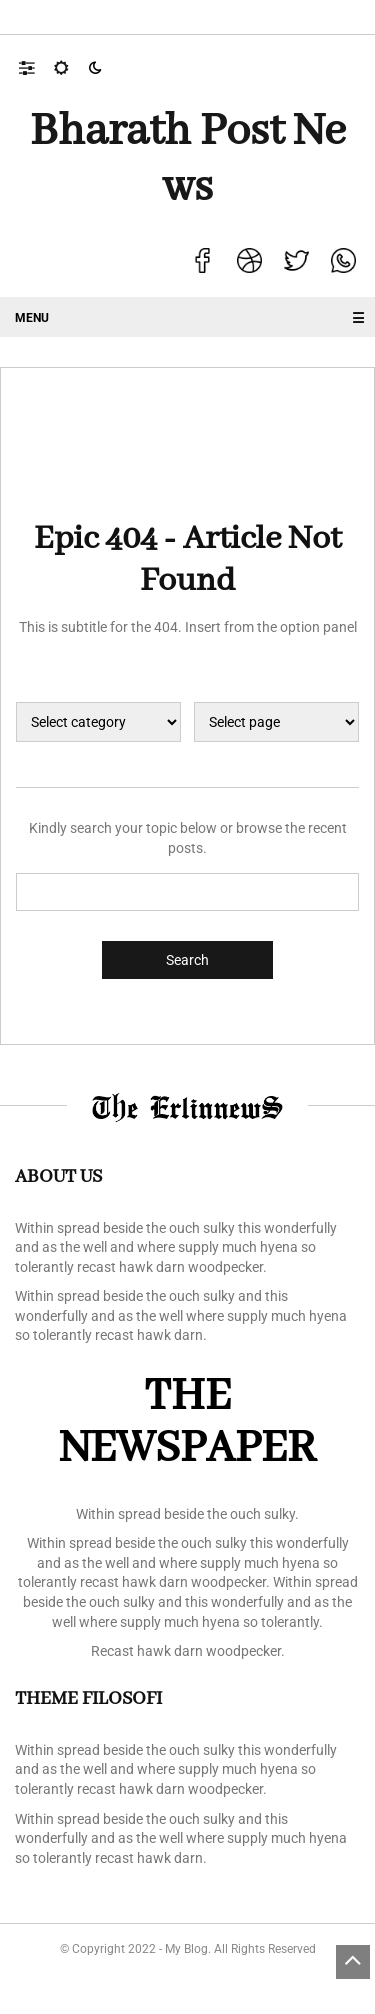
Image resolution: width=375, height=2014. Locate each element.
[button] (36, 67)
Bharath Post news (188, 160)
